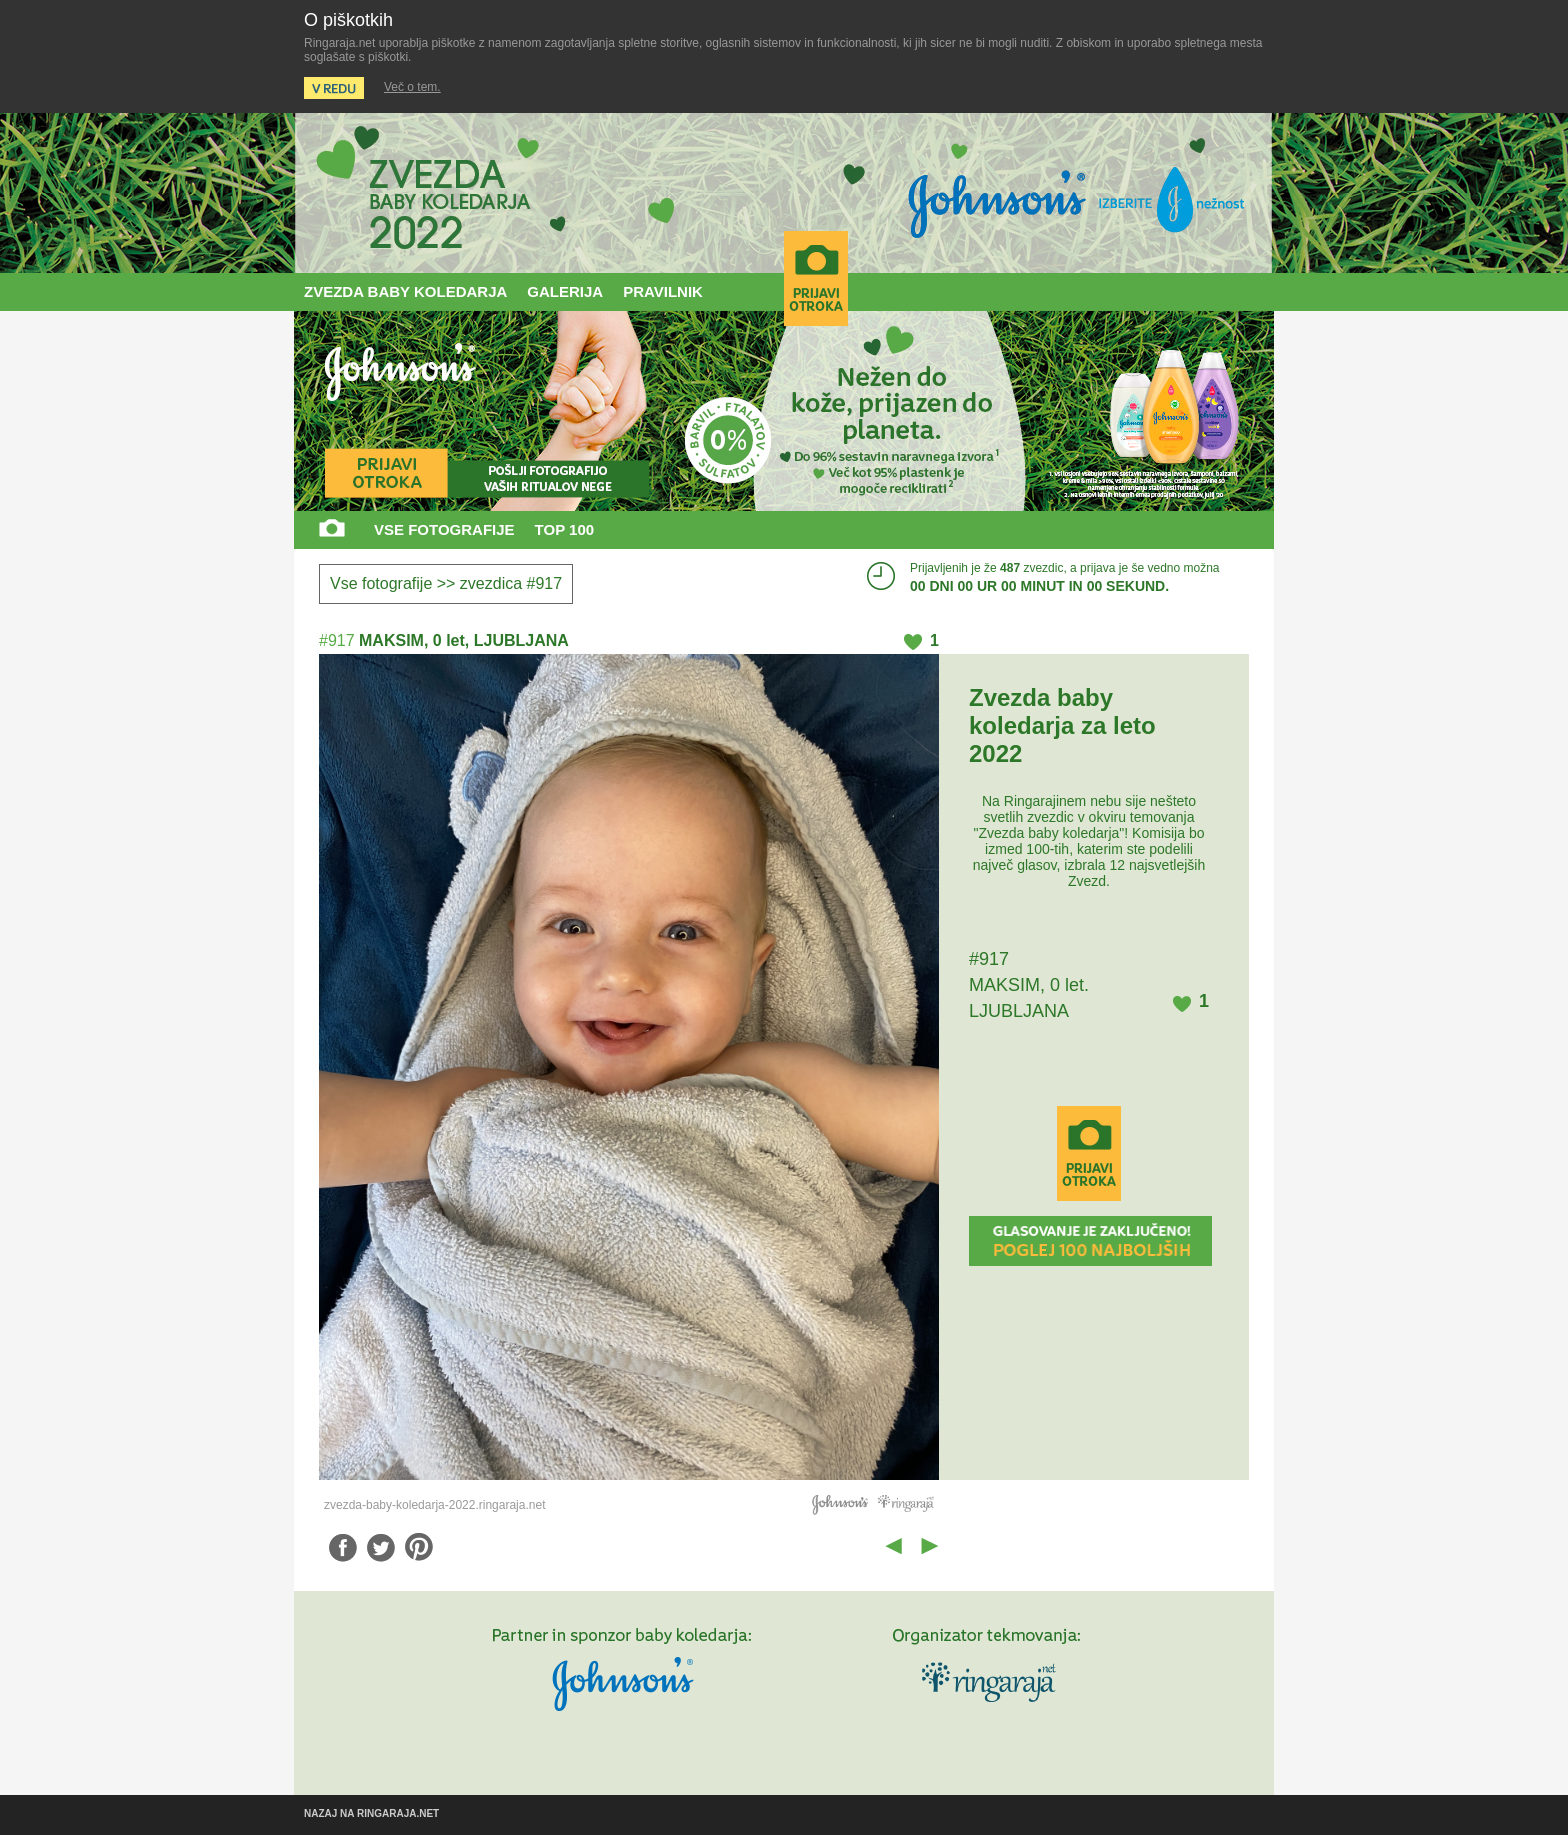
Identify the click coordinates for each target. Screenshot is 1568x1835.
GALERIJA (565, 291)
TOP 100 (565, 529)
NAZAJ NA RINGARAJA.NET (371, 1813)
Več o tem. (412, 87)
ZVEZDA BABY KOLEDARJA (405, 291)
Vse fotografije (381, 583)
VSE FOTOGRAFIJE (444, 529)
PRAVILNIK (663, 291)
